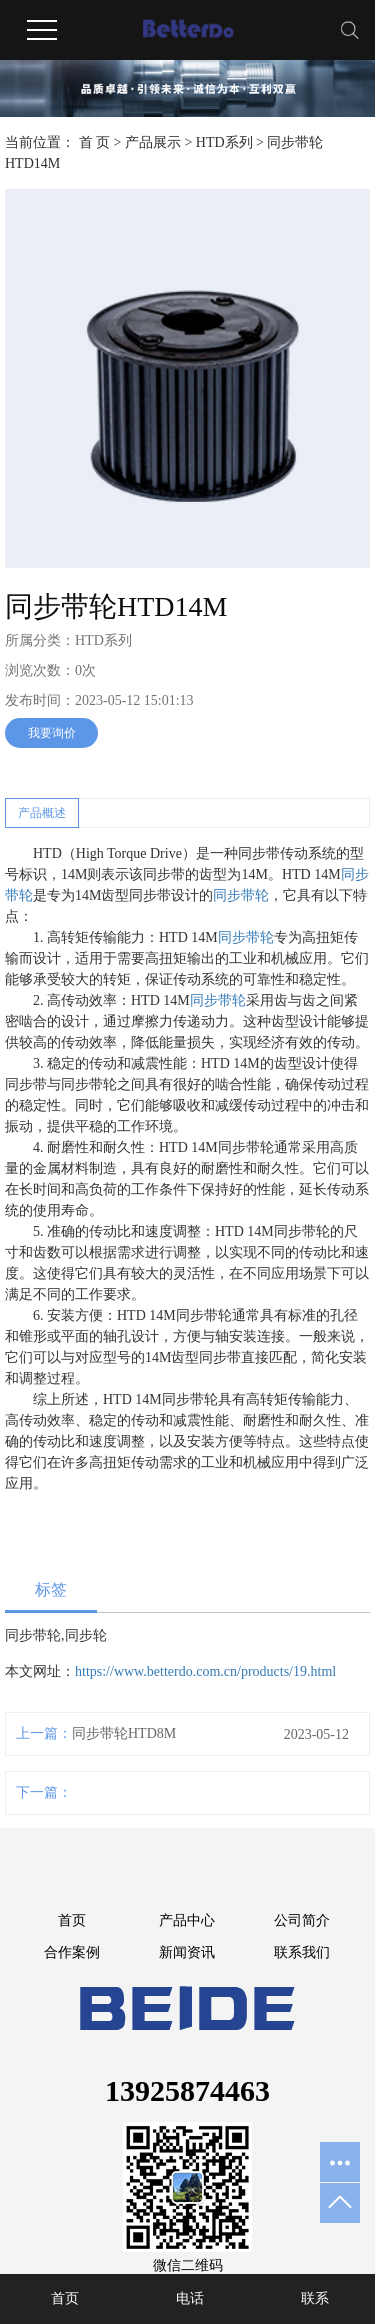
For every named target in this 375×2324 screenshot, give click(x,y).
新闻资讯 (187, 1952)
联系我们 (302, 1952)
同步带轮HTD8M (124, 1733)
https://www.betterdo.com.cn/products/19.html (205, 1671)
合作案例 (72, 1952)
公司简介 (302, 1920)
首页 (72, 1920)
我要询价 (52, 733)
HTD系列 (224, 142)
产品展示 (153, 142)
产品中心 (187, 1920)
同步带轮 (241, 895)
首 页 (95, 142)
